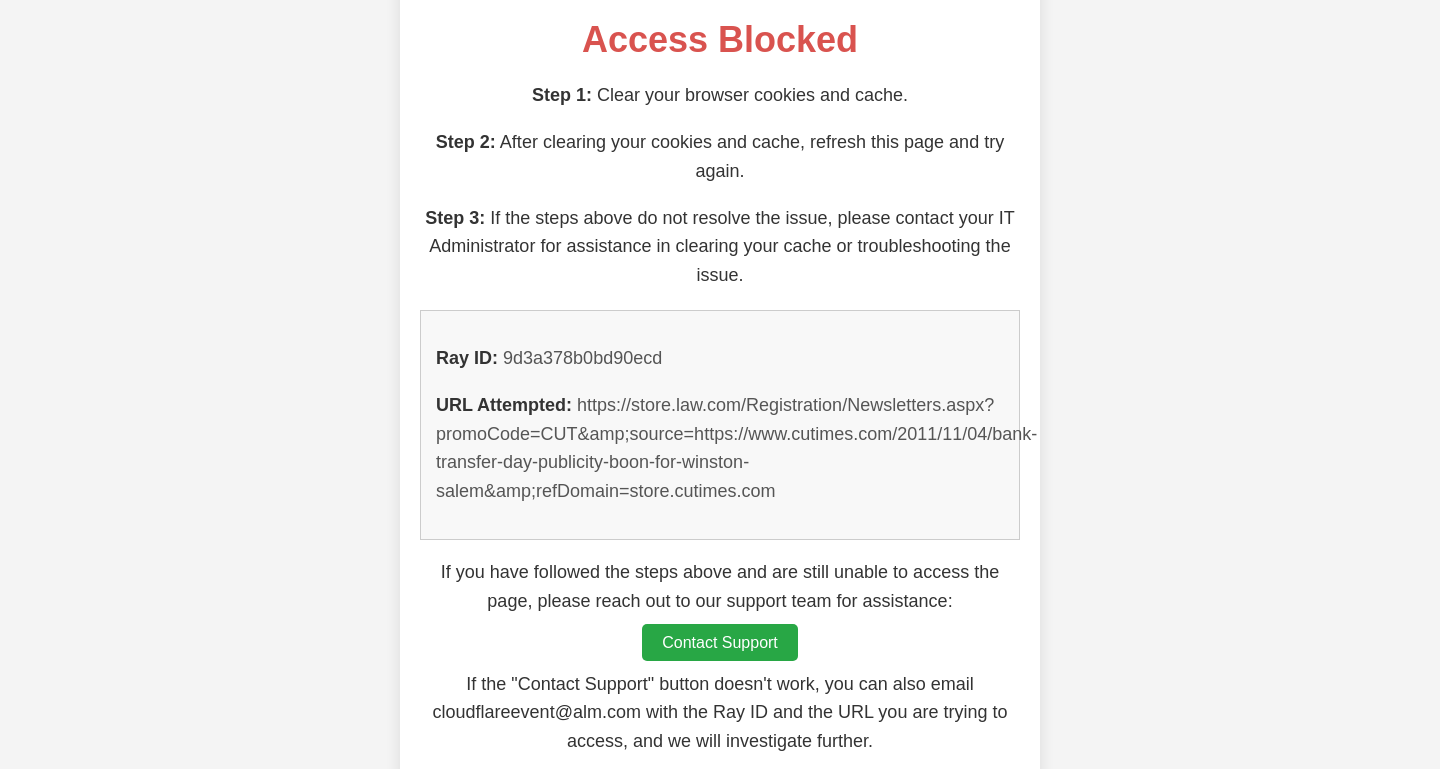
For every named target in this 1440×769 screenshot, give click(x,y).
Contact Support (720, 642)
